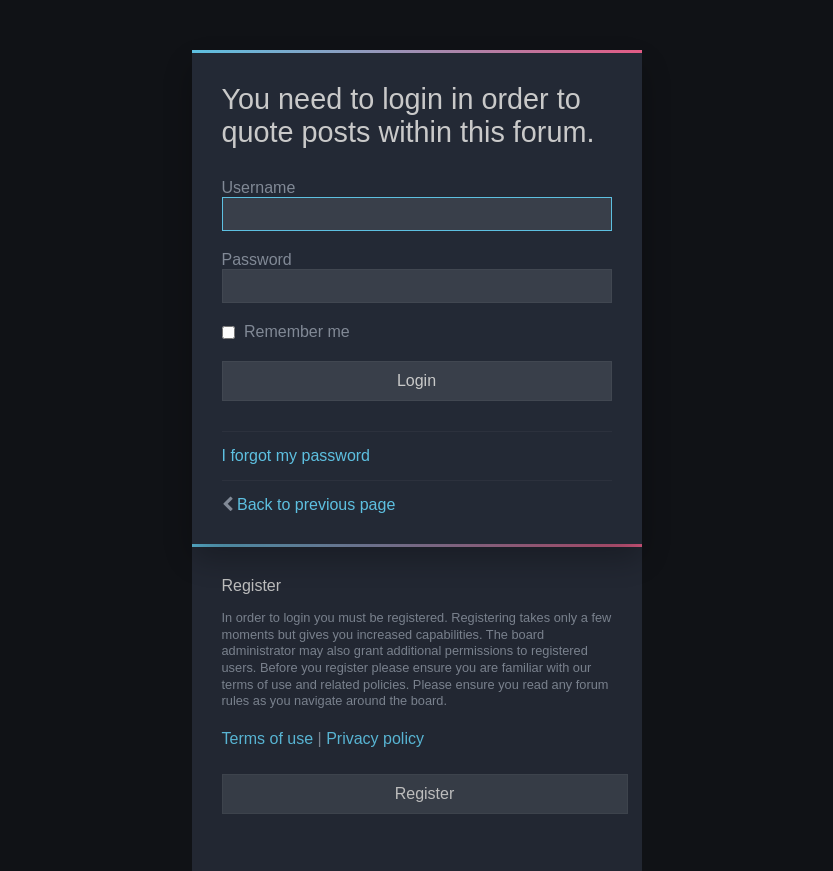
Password (257, 259)
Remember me (286, 331)
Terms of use (268, 738)
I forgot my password (296, 455)
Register (425, 793)
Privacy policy (375, 738)
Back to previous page (316, 504)
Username (259, 187)
